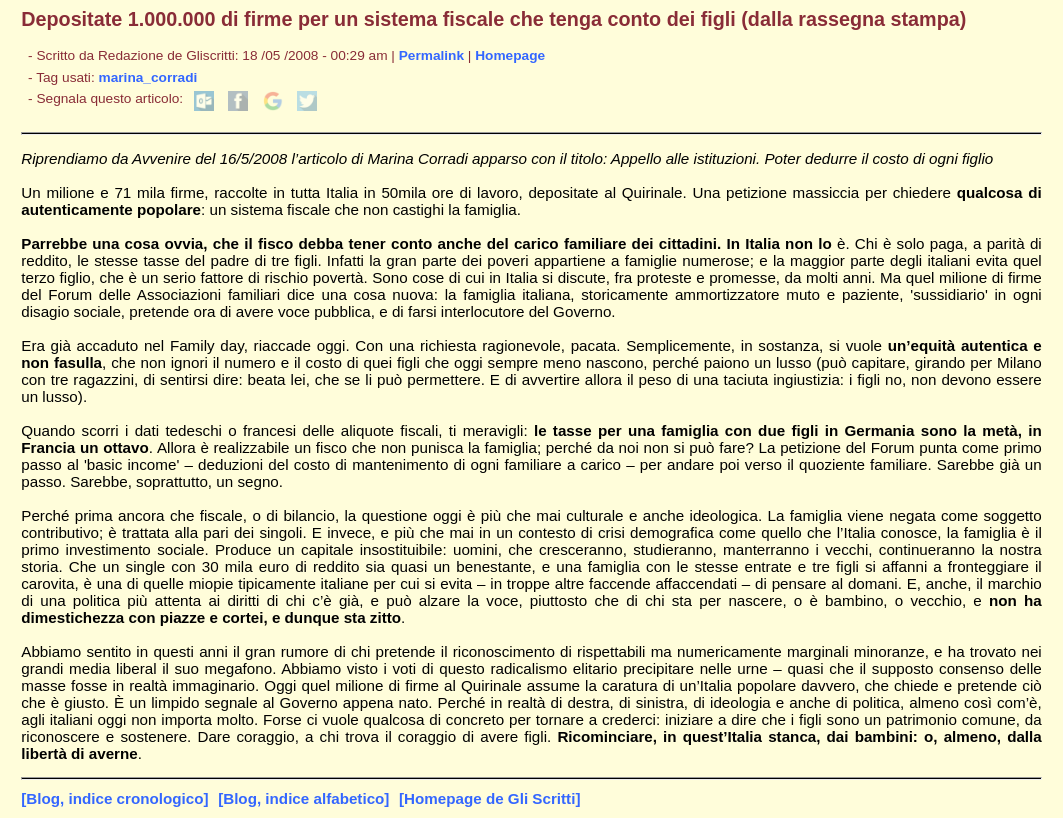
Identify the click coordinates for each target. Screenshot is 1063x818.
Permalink (431, 55)
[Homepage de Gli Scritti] (489, 798)
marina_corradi (148, 77)
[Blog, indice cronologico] (114, 798)
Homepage (510, 55)
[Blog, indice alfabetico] (303, 798)
